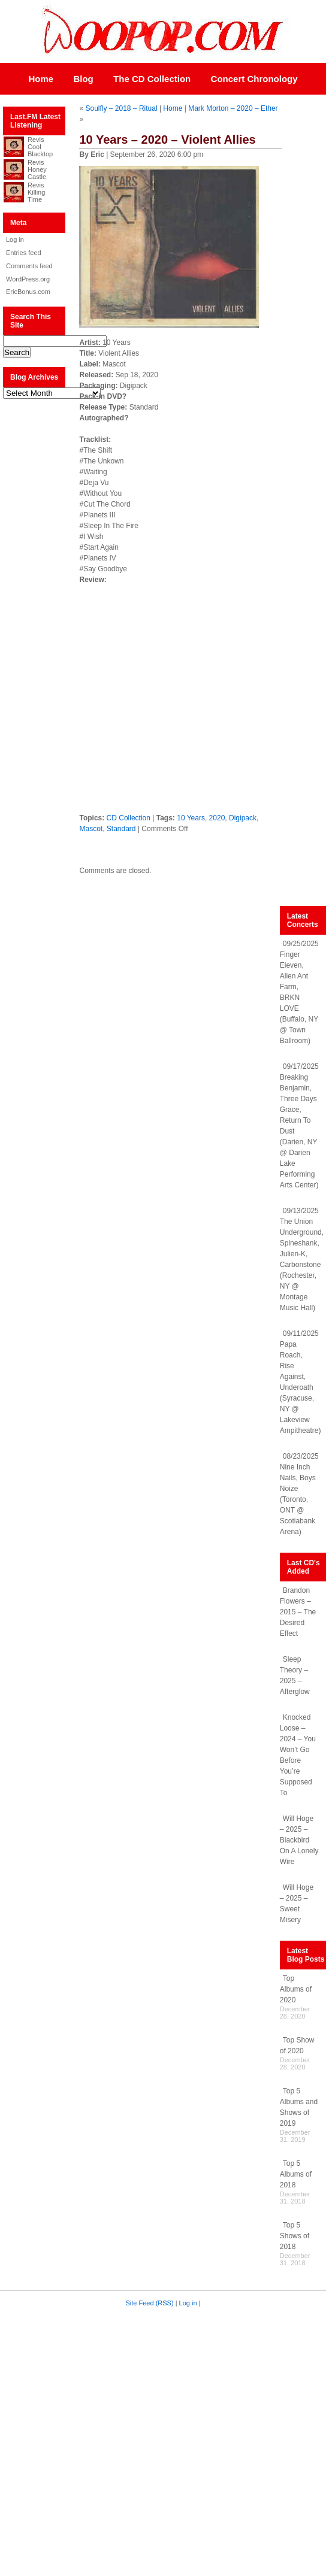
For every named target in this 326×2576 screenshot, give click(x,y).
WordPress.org (28, 279)
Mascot (90, 829)
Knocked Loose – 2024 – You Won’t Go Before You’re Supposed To (298, 1755)
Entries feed (23, 252)
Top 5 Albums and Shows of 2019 (299, 2107)
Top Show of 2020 (297, 2045)
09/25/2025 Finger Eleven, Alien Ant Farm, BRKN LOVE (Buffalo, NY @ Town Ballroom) (299, 992)
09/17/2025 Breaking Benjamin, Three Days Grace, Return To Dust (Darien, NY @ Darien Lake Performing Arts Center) (299, 1125)
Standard (121, 829)
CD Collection (128, 818)
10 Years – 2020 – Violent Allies (167, 139)
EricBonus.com (28, 291)
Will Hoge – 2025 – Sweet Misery (296, 1903)
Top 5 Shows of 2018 (294, 2236)
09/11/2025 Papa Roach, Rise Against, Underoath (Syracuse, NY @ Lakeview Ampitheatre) (300, 1382)
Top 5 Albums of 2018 (296, 2174)
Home (40, 79)
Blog (83, 79)
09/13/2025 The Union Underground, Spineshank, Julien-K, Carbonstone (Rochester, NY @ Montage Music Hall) (302, 1259)
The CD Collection (152, 79)
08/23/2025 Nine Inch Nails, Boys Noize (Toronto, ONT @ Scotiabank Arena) (299, 1494)
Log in (15, 239)
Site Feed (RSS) (150, 2303)
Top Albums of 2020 (296, 1989)
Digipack (242, 818)
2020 (217, 818)
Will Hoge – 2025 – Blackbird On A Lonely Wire (299, 1840)
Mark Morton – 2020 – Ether (232, 108)
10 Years (191, 818)
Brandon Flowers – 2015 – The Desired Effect (298, 1612)
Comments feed (29, 265)
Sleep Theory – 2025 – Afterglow (295, 1675)
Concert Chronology (254, 79)
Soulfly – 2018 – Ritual (121, 108)
